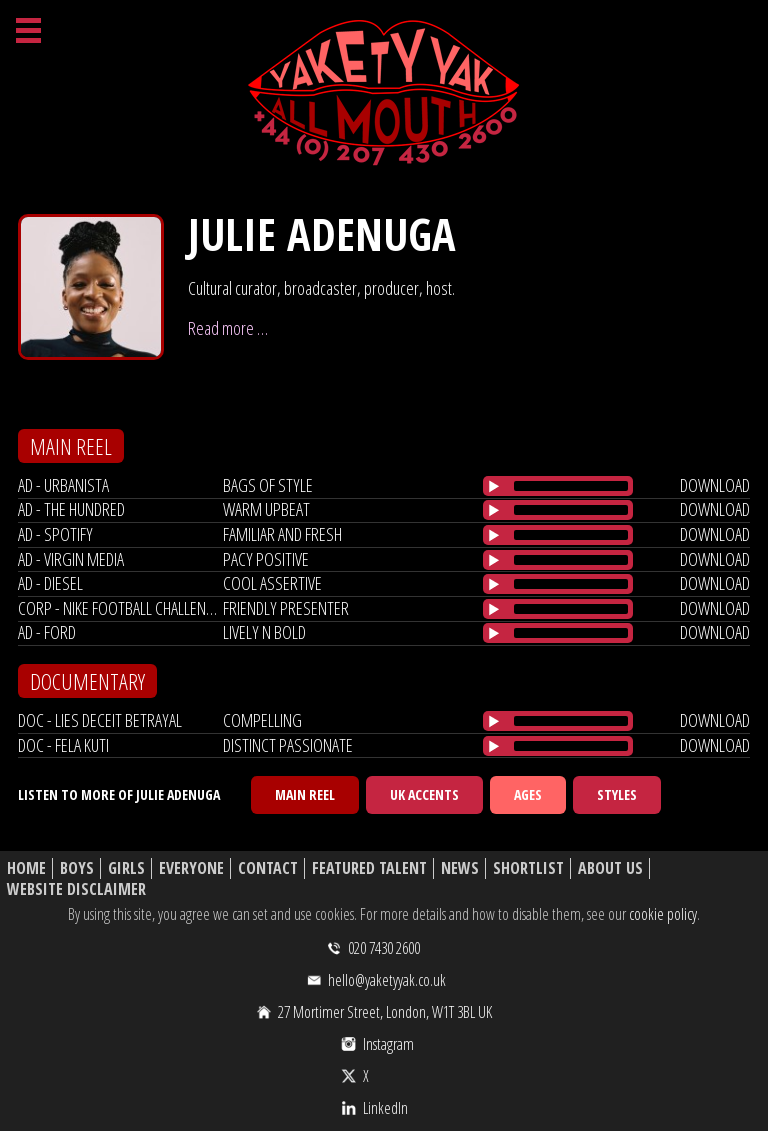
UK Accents (424, 794)
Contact (268, 868)
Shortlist (528, 868)
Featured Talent (369, 868)
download (715, 485)
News (460, 868)
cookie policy (663, 914)
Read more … (228, 328)
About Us (610, 868)
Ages (528, 794)
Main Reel (305, 794)
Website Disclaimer (76, 889)
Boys (77, 868)
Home (26, 868)
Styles (617, 794)
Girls (126, 868)
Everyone (191, 868)
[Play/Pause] (494, 486)
